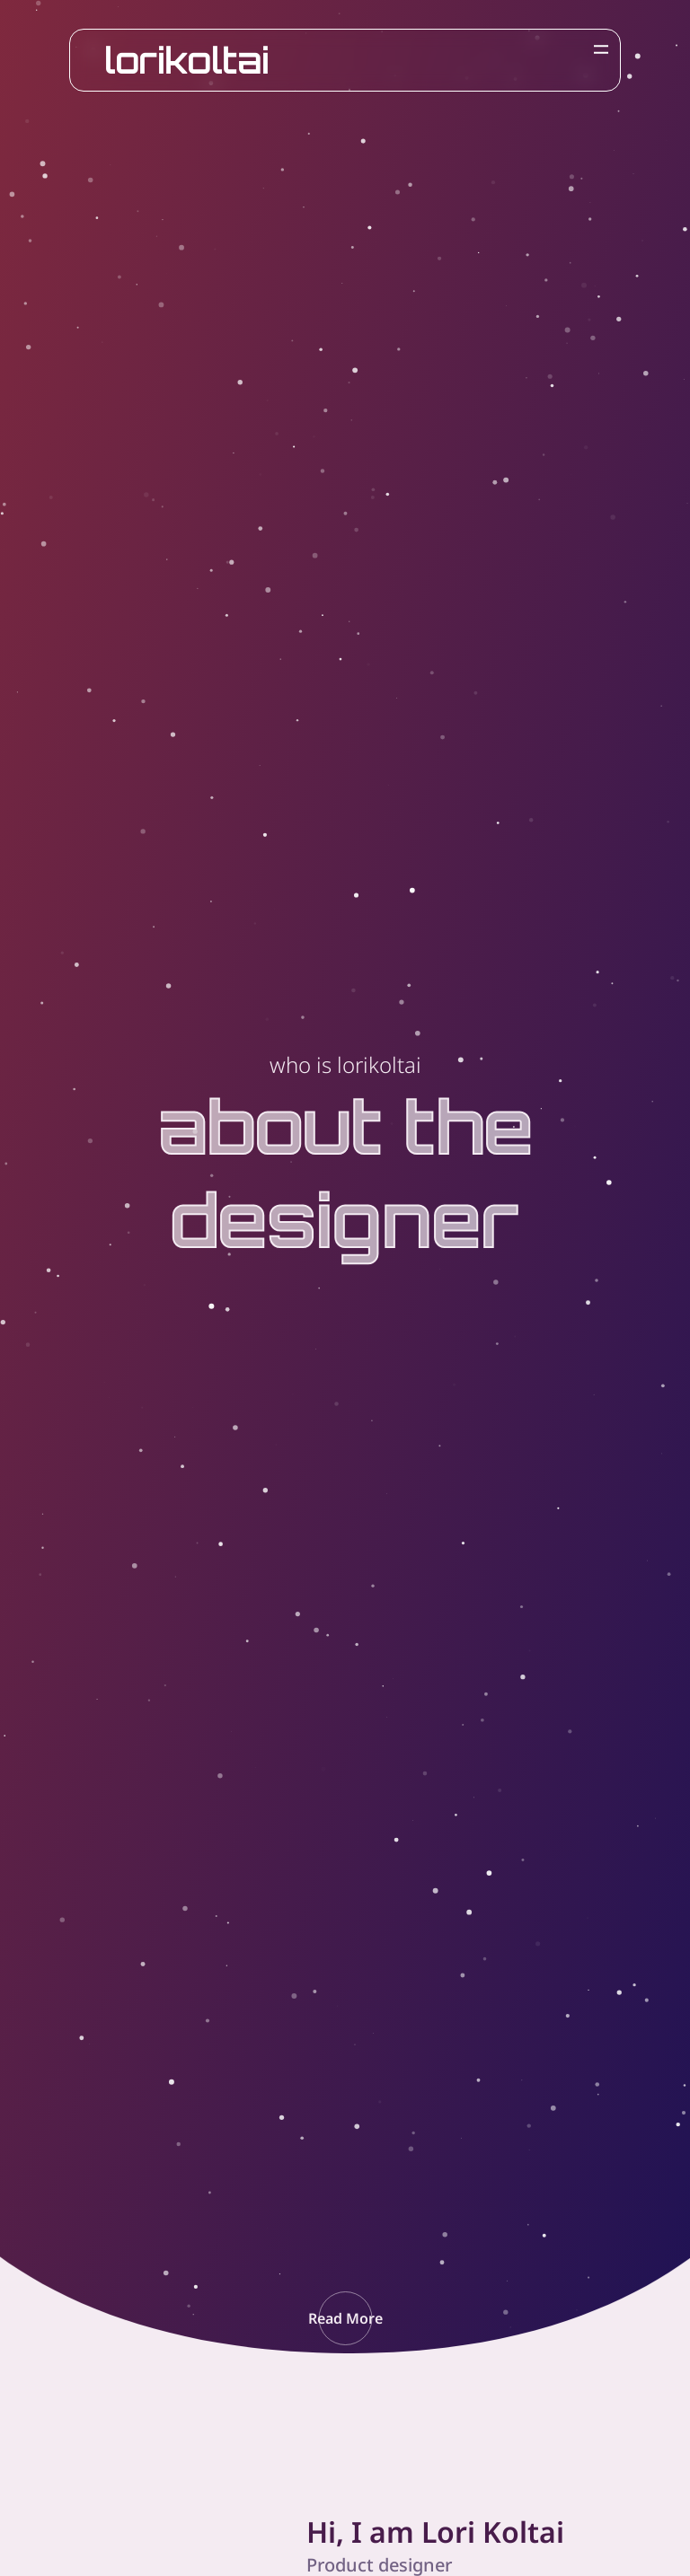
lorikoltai (187, 60)
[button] (345, 2318)
